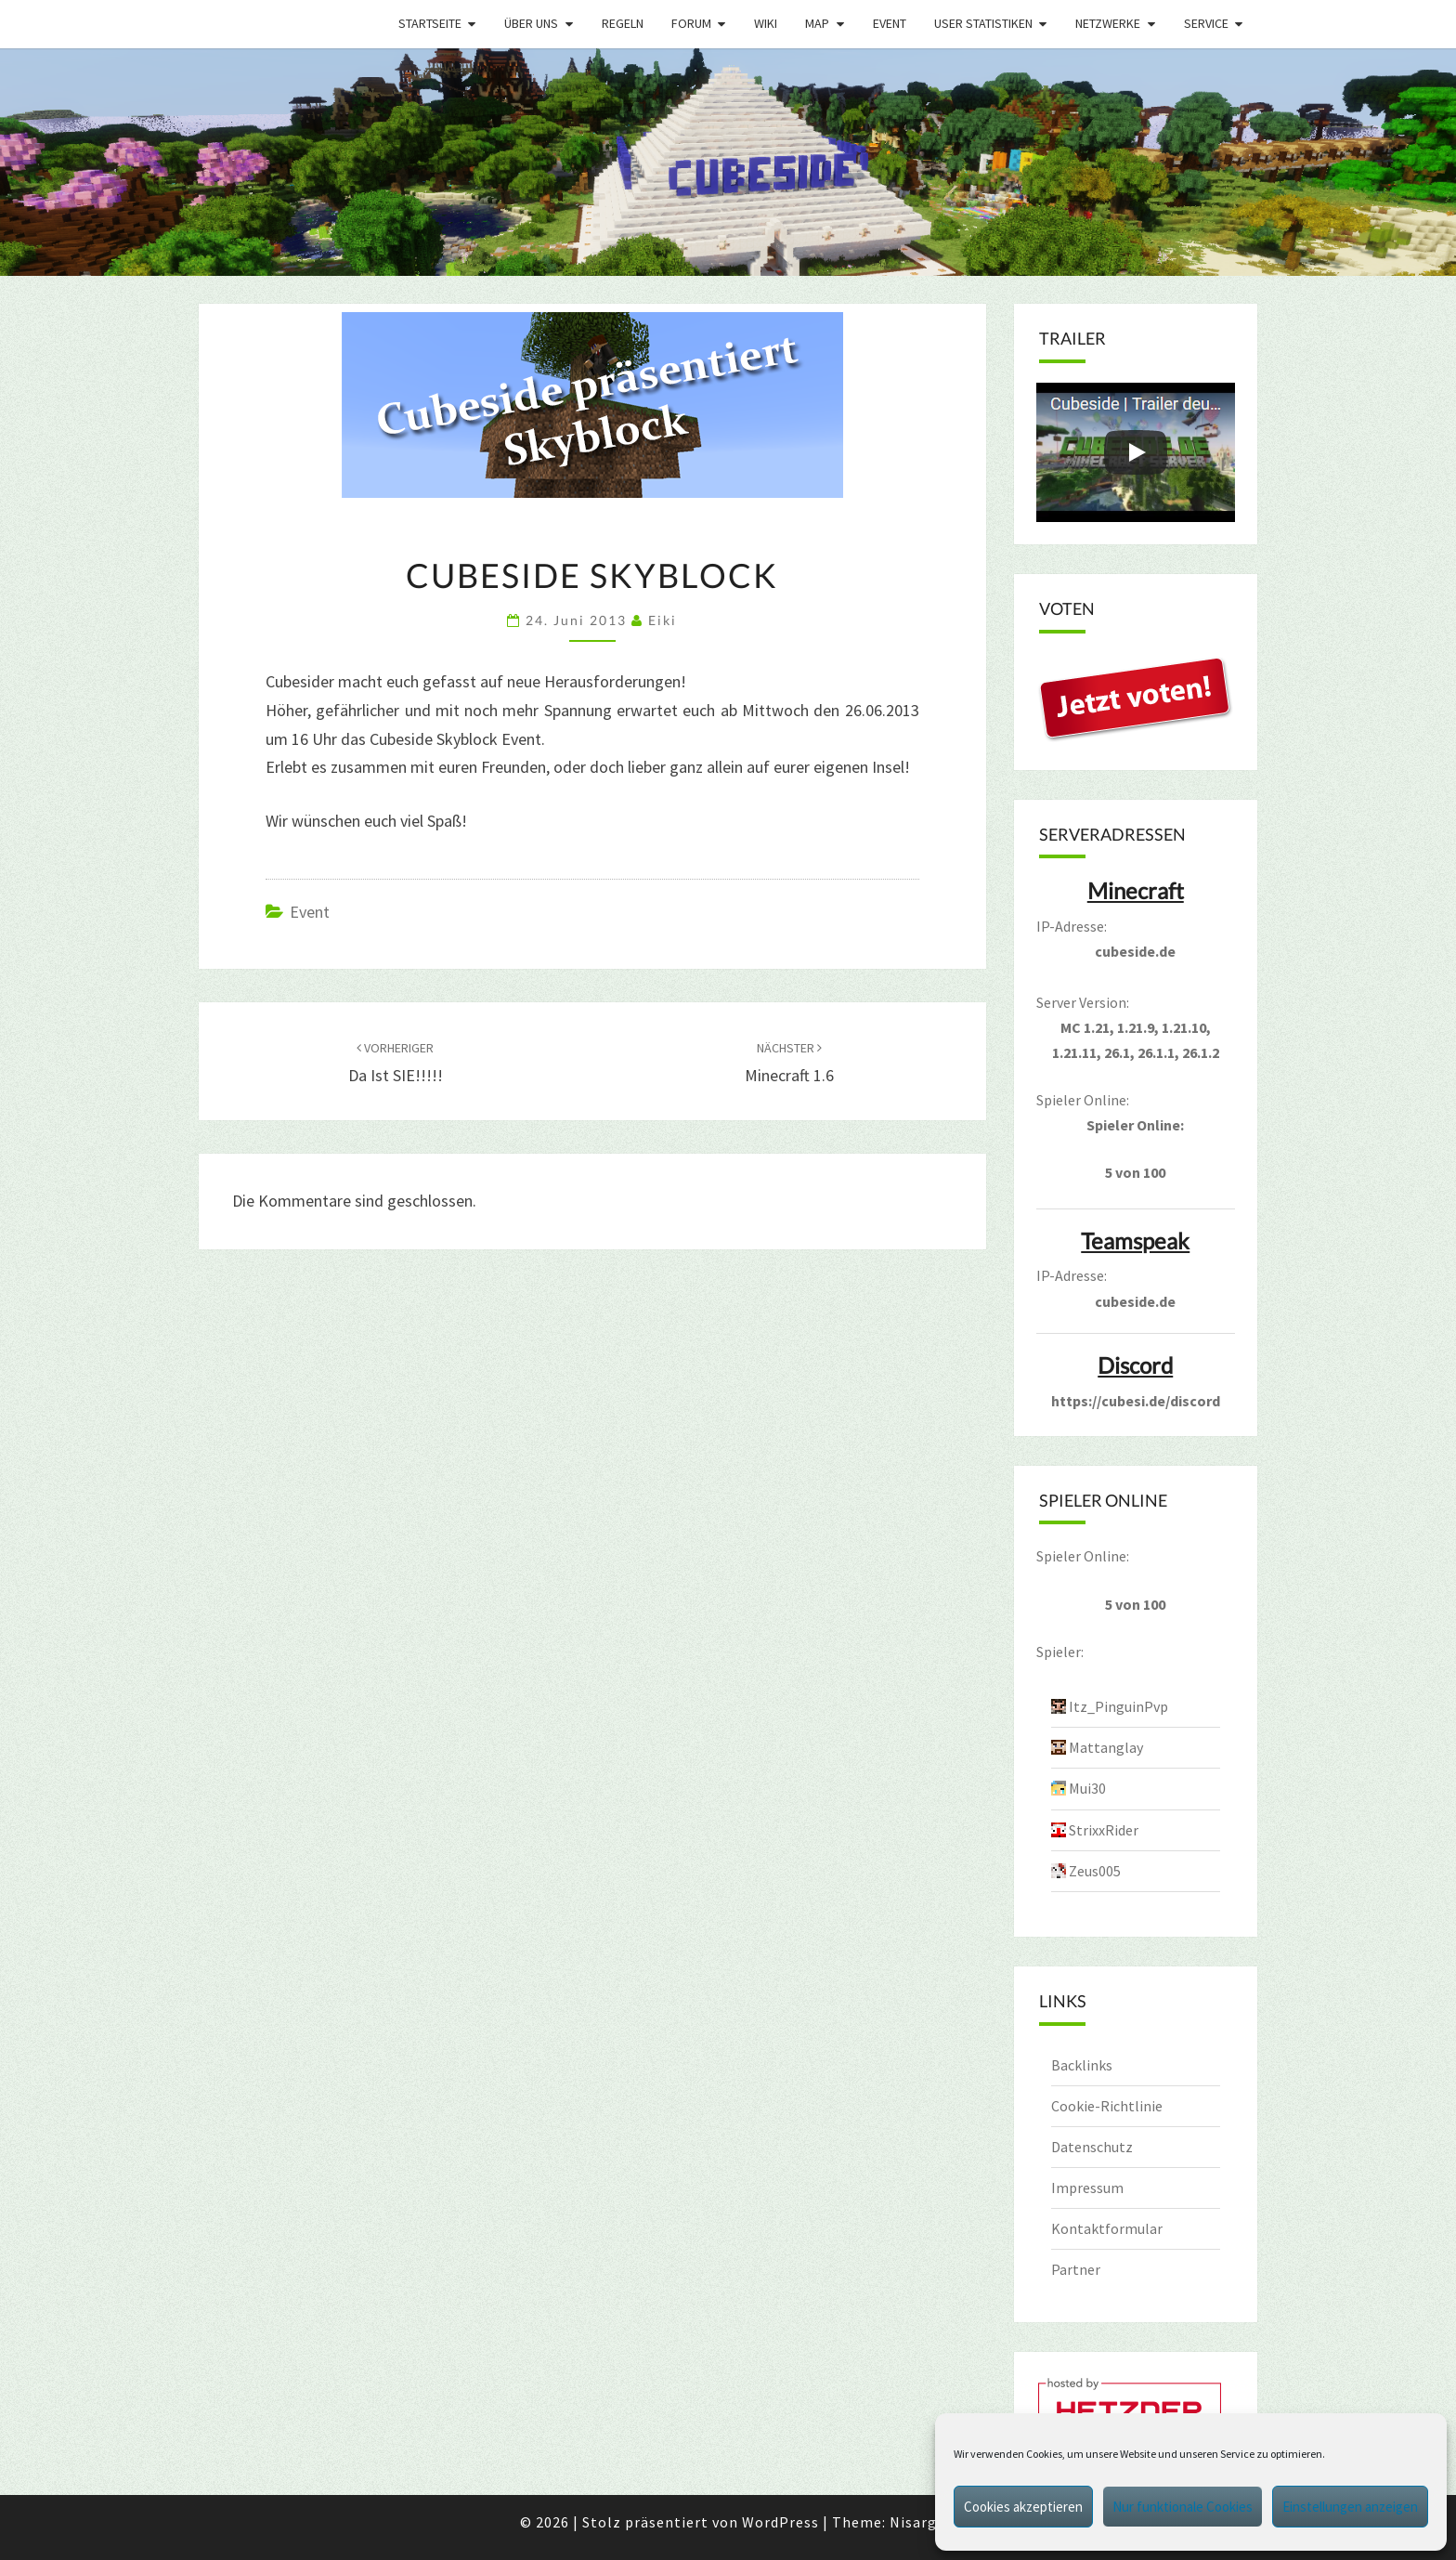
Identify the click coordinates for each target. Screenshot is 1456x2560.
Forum (691, 23)
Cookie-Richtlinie (1107, 2105)
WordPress (780, 2522)
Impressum (1087, 2187)
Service (1206, 23)
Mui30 (1087, 1788)
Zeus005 (1095, 1870)
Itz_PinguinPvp (1118, 1706)
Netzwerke (1107, 23)
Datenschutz (1092, 2146)
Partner (1075, 2269)
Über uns (531, 23)
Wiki (765, 23)
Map (817, 23)
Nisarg (913, 2522)
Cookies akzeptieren (1023, 2506)
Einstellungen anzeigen (1350, 2506)
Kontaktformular (1107, 2228)
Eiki (662, 620)
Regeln (623, 23)
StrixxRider (1103, 1830)
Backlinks (1081, 2065)
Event (889, 23)
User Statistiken (983, 23)
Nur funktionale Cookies (1182, 2506)
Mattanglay (1106, 1747)
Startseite (430, 23)
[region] (728, 162)
